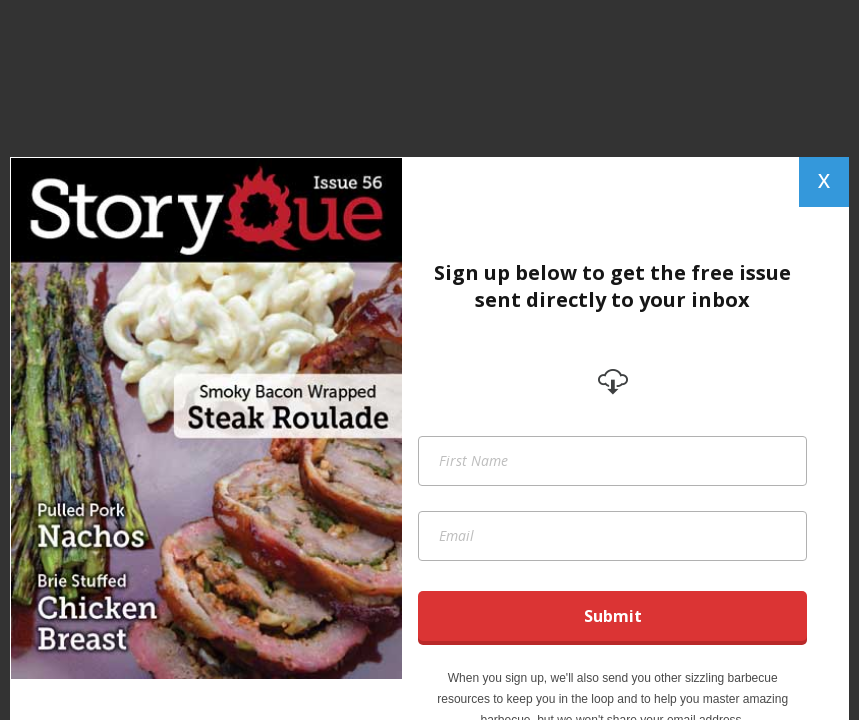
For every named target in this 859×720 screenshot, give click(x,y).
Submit (613, 616)
